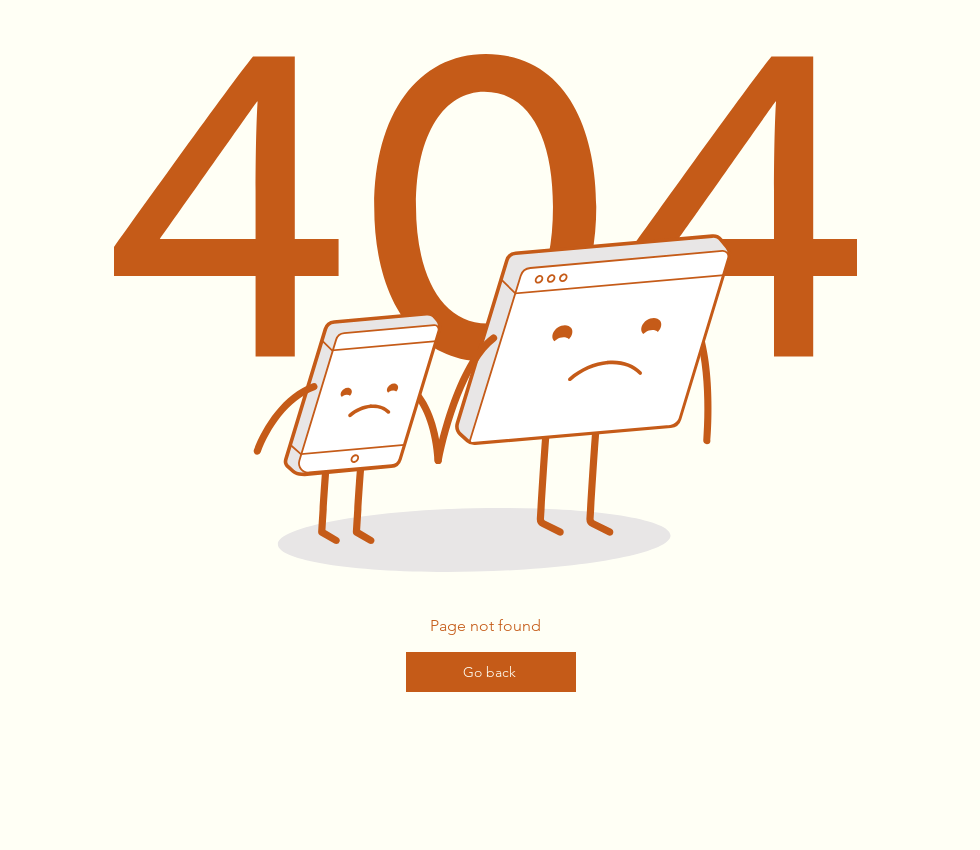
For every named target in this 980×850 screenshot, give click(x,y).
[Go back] (491, 672)
